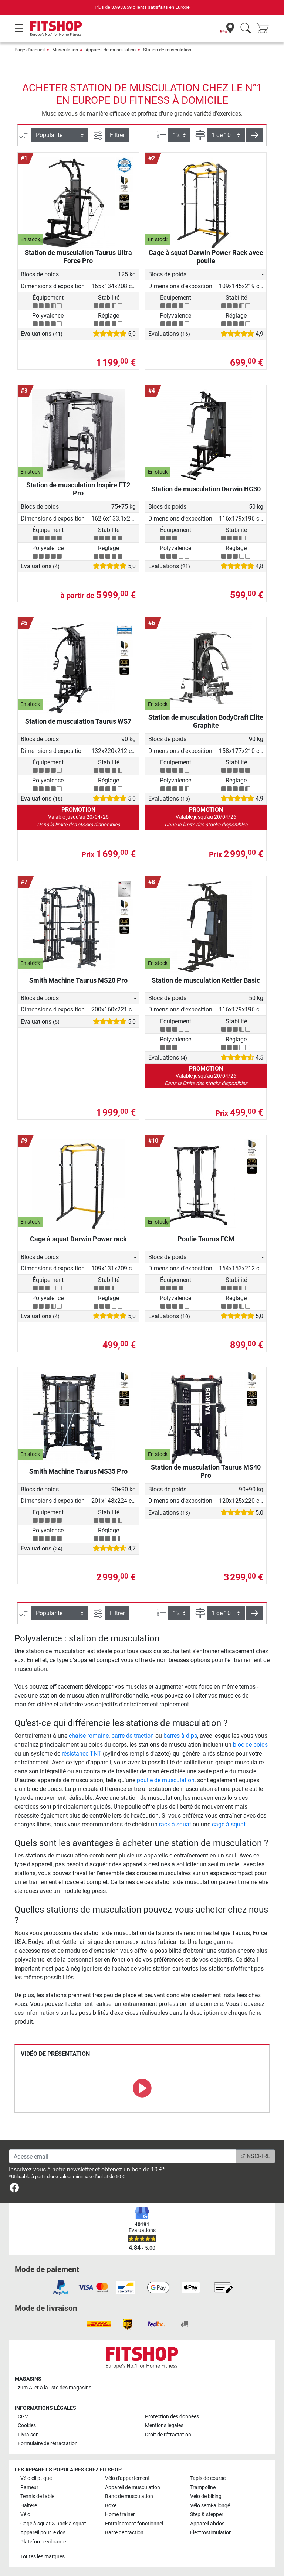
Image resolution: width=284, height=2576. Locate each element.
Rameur (29, 2487)
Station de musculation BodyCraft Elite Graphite (205, 721)
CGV (23, 2416)
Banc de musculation (129, 2496)
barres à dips (180, 1735)
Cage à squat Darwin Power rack (78, 1239)
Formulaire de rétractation (48, 2443)
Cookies (27, 2425)
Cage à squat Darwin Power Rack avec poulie (206, 257)
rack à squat (175, 1824)
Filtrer (117, 135)
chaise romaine (89, 1735)
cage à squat (229, 1824)
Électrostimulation (211, 2532)
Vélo (25, 2514)
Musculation (65, 49)
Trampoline (203, 2487)
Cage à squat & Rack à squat (53, 2524)
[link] (14, 2189)
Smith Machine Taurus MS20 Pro (78, 980)
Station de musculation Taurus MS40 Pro (206, 1471)
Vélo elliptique (36, 2478)
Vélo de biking (206, 2496)
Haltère (28, 2505)
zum (54, 2388)
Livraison (28, 2435)
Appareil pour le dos (42, 2532)
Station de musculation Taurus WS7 (78, 721)
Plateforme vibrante (43, 2542)
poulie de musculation (166, 1780)
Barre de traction (124, 2532)
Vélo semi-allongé (210, 2505)
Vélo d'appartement (127, 2478)
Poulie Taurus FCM (206, 1239)
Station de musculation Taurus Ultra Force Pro (78, 257)
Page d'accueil (29, 49)
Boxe (110, 2505)
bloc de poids (250, 1744)
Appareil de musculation (110, 49)
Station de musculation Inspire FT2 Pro (78, 489)
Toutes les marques (42, 2556)
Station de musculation (167, 49)
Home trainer (120, 2514)
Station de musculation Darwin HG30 (206, 489)
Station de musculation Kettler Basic (206, 980)
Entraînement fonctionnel (134, 2524)
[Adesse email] (122, 2156)
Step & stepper (206, 2514)
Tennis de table (37, 2496)
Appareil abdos (207, 2524)
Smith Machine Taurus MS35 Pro (78, 1471)
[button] (254, 135)
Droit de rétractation (168, 2435)
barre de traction (132, 1735)
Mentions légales (164, 2425)
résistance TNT (81, 1753)
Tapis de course (208, 2478)
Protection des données (172, 2416)
